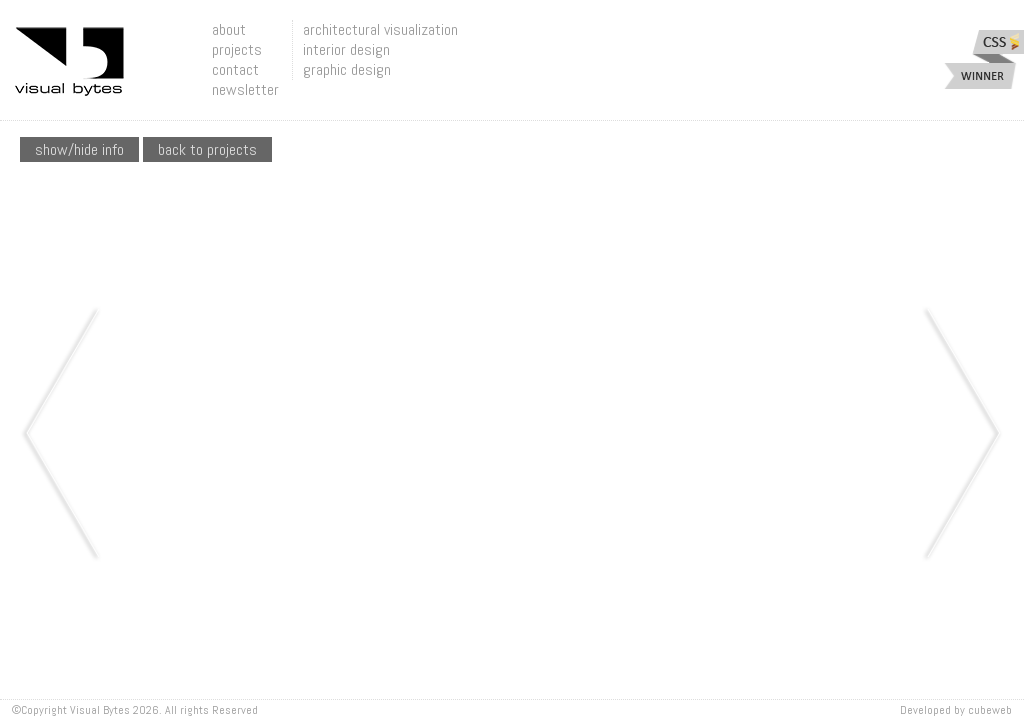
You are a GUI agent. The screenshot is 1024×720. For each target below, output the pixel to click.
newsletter (245, 89)
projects (237, 49)
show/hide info (79, 149)
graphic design (347, 69)
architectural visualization (380, 29)
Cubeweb (990, 710)
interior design (346, 49)
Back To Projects (207, 149)
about (229, 29)
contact (235, 69)
